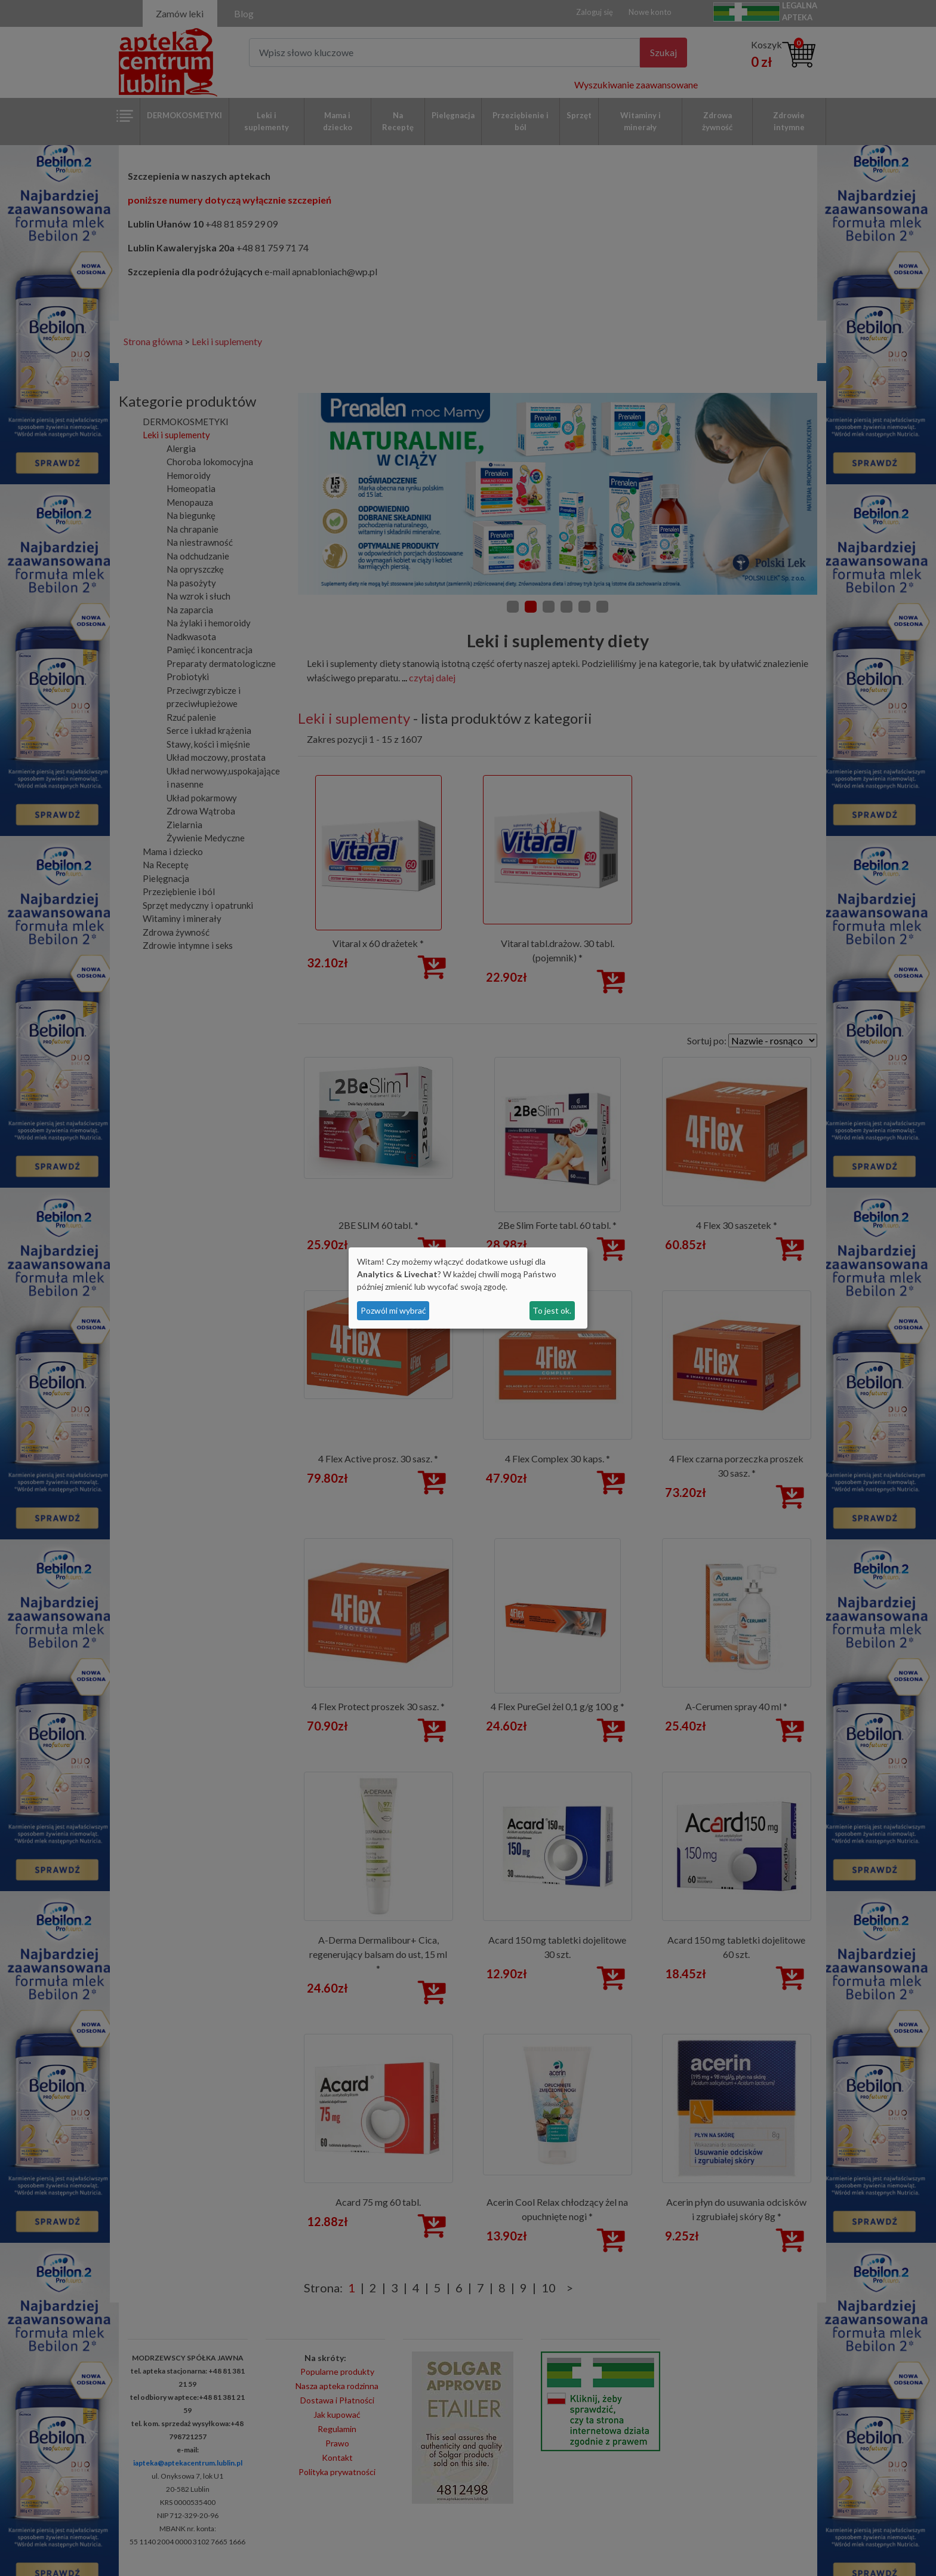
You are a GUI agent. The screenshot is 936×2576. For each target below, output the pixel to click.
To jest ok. (551, 1310)
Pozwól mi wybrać (393, 1310)
